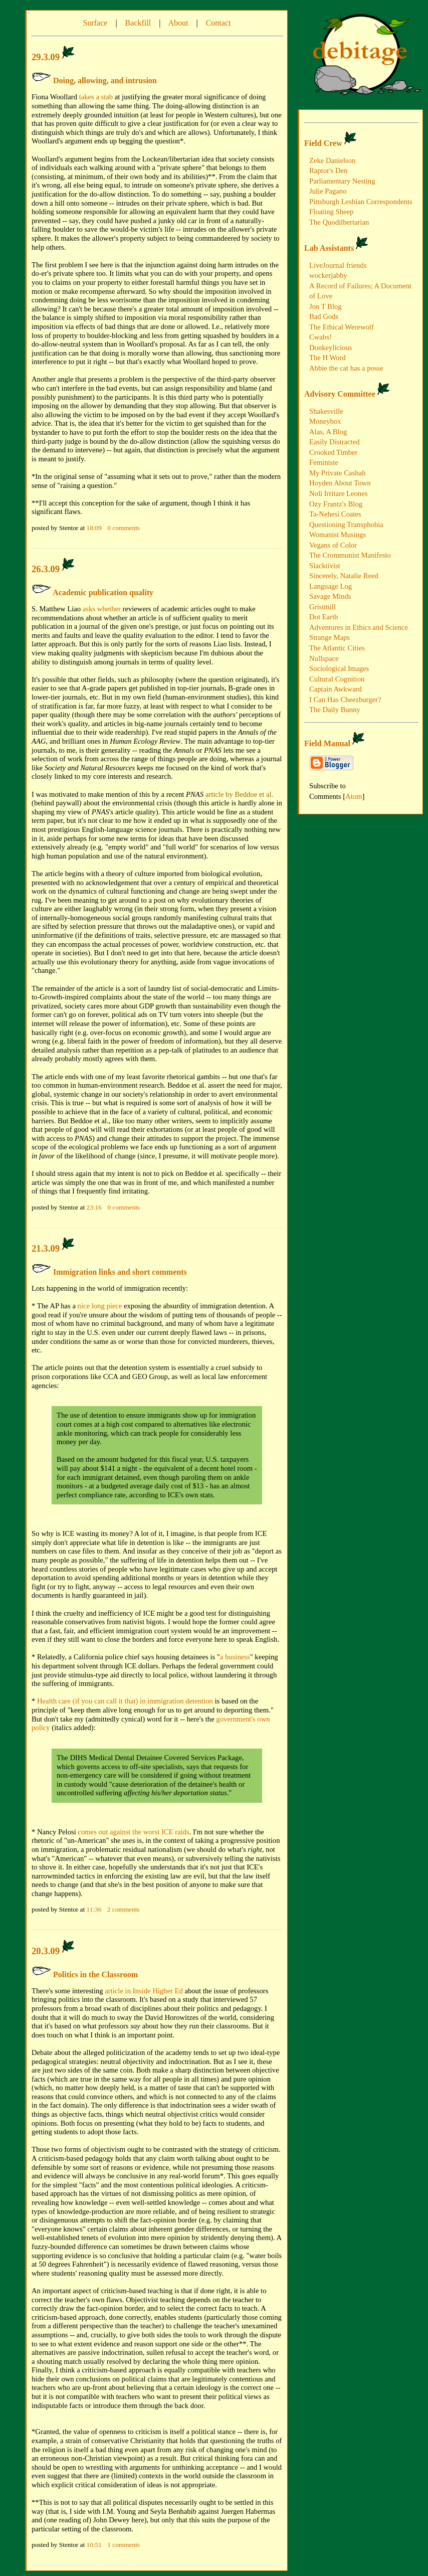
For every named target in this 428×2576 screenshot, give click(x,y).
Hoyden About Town (339, 483)
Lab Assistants (329, 248)
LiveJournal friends (337, 265)
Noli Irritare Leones (338, 493)
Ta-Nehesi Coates (335, 514)
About (178, 23)
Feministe (323, 462)
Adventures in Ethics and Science (358, 627)
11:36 (95, 1909)
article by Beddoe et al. (239, 794)
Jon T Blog (325, 306)
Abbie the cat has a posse (346, 368)
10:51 (95, 2544)
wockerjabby (328, 275)
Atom (353, 796)
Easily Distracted (334, 442)
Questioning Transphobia (346, 525)
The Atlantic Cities (337, 648)
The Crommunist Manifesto (350, 555)
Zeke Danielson (332, 160)
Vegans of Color (333, 545)
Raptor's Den (328, 170)
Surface (95, 23)
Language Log (330, 586)
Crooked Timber (333, 452)
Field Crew (323, 143)
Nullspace (324, 658)
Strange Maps (329, 637)
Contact (218, 23)
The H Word (327, 358)
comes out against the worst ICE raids (133, 1832)
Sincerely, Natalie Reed (343, 576)
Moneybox (325, 421)
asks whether (102, 609)
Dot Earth (323, 617)
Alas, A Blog (328, 432)
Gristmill (322, 607)
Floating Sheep (331, 212)
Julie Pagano (328, 191)
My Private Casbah (337, 473)
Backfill (138, 23)
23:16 (95, 1207)
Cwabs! (320, 337)
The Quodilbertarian (339, 222)
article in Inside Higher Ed (143, 1991)
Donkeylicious (330, 348)
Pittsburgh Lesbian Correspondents (360, 202)
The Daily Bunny (334, 710)
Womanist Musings (337, 535)
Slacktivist (324, 566)
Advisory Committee (339, 394)
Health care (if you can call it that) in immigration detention (125, 1701)
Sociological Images (339, 668)
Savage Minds (330, 596)
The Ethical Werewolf (341, 327)
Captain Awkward (335, 689)
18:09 (95, 528)
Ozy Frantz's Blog (335, 504)
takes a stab (96, 97)
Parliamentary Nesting (342, 181)
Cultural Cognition (336, 679)
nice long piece (100, 1306)
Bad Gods (323, 316)
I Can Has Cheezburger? (345, 700)
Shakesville (326, 411)
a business (235, 1657)
